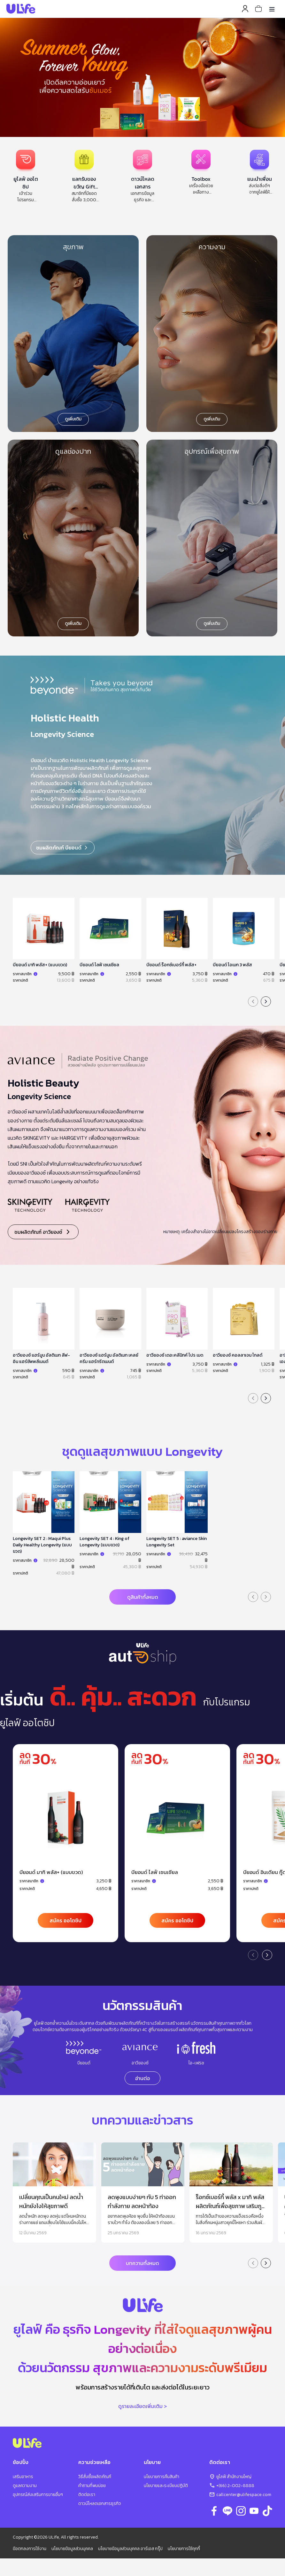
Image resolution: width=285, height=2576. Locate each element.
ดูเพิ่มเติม (73, 419)
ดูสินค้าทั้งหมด (142, 1597)
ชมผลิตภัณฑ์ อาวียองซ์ (43, 1232)
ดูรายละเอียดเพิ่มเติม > (142, 2406)
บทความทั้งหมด (142, 2263)
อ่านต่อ (142, 2078)
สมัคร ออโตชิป (65, 1920)
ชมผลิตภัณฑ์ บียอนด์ (62, 847)
